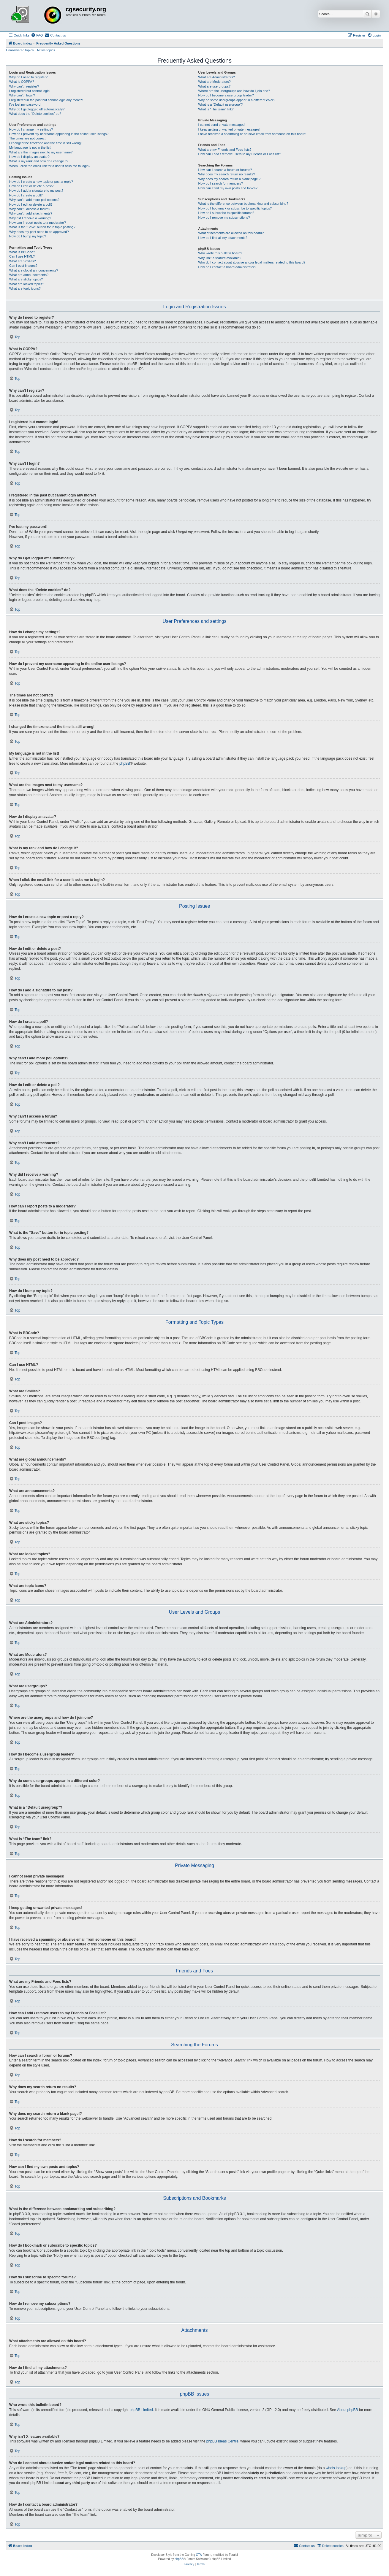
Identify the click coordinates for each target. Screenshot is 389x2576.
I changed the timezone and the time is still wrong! (45, 143)
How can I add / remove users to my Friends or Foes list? (239, 154)
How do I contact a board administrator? (227, 267)
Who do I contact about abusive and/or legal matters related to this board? (251, 262)
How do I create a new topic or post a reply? (41, 181)
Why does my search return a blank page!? (229, 179)
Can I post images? (23, 265)
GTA (199, 2554)
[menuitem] (37, 35)
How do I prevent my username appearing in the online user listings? (58, 134)
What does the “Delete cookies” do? (35, 113)
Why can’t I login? (22, 95)
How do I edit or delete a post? (31, 186)
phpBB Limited (141, 2410)
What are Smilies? (22, 261)
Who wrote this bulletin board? (220, 253)
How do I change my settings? (31, 129)
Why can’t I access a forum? (29, 209)
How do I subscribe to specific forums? (226, 213)
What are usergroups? (214, 86)
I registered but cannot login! (29, 91)
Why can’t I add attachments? (30, 213)
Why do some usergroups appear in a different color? (236, 100)
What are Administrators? (216, 77)
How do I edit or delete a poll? (31, 204)
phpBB (124, 763)
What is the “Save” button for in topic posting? (42, 227)
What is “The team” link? (215, 109)
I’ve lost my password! (25, 104)
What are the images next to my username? (40, 152)
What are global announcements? (33, 270)
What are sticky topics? (26, 279)
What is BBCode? (22, 252)
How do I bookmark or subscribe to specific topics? (235, 208)
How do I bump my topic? (27, 236)
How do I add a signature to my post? (36, 190)
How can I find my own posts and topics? (227, 188)
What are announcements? (28, 275)
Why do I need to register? (28, 77)
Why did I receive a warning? (30, 218)
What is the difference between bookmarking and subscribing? (243, 203)
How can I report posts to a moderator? (37, 222)
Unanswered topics (20, 50)
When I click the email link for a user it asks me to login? (49, 166)
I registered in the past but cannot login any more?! (46, 100)
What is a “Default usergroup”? (220, 104)
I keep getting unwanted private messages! (229, 129)
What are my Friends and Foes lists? (224, 149)
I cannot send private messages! (221, 124)
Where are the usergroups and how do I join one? (234, 91)
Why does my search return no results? (226, 174)
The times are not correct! (27, 138)
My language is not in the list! (30, 147)
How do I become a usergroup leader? (226, 95)
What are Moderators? (214, 81)
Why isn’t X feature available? (219, 258)
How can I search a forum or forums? (225, 170)
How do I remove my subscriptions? (224, 217)
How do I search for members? (220, 183)
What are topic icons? (25, 288)
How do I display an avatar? (29, 156)
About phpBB (347, 2410)
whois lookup (336, 2468)
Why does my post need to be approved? (39, 232)
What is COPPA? (21, 81)
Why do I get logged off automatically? (36, 109)
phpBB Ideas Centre (222, 2441)
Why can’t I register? (24, 86)
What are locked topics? (26, 284)
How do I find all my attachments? (222, 237)
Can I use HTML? (22, 256)
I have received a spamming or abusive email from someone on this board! (252, 134)
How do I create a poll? (26, 195)
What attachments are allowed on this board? (231, 233)
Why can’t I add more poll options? (34, 199)
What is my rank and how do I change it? (38, 161)
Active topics (46, 50)
